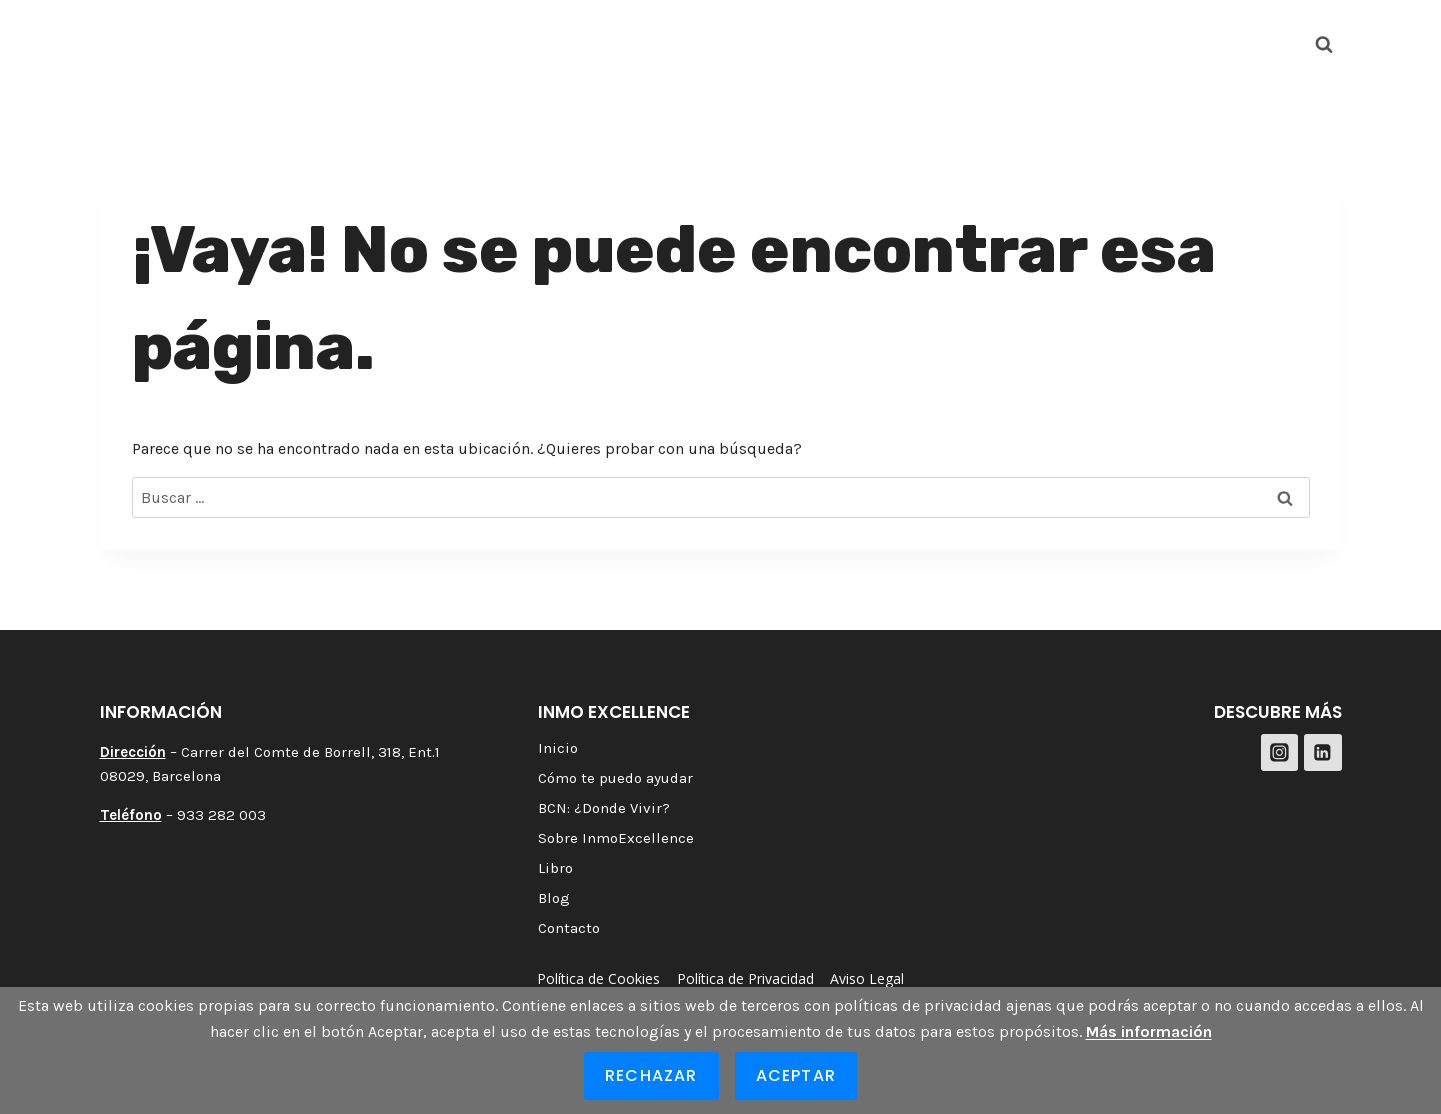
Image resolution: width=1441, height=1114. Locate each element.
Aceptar (796, 1075)
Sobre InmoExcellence (856, 43)
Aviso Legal (867, 978)
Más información (1149, 1031)
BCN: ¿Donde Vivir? (672, 43)
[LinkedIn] (1273, 44)
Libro (985, 43)
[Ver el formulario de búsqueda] (1324, 44)
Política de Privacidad (745, 978)
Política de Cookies (598, 978)
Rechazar (651, 1075)
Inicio (344, 43)
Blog (1046, 43)
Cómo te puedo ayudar (482, 43)
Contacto (1126, 43)
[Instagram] (1223, 44)
